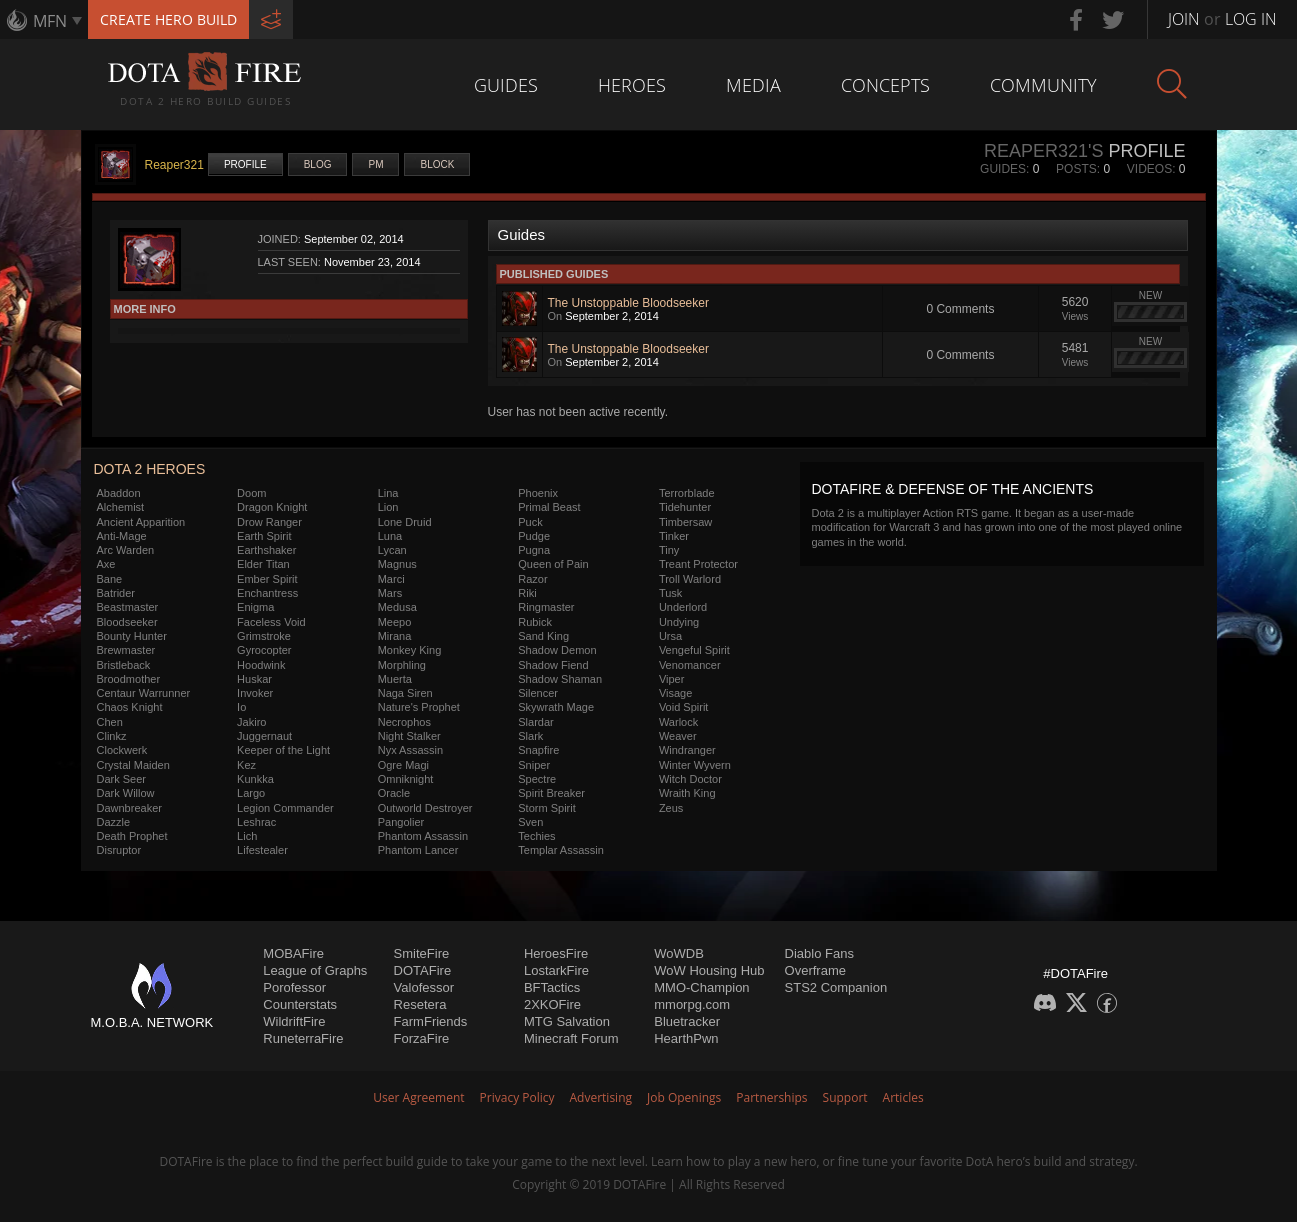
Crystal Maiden (133, 765)
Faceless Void (271, 622)
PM (375, 164)
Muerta (395, 679)
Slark (530, 736)
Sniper (534, 765)
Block (437, 164)
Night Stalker (409, 736)
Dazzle (114, 822)
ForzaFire (422, 1038)
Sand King (543, 636)
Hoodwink (261, 665)
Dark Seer (122, 779)
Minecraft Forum (571, 1038)
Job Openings (684, 1097)
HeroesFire (556, 953)
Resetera (420, 1004)
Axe (106, 564)
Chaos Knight (130, 707)
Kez (246, 765)
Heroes (632, 85)
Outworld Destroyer (425, 808)
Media (753, 85)
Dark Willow (126, 793)
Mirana (395, 636)
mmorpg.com (692, 1004)
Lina (388, 493)
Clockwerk (122, 750)
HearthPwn (686, 1038)
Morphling (402, 665)
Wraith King (687, 793)
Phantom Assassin (423, 836)
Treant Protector (698, 564)
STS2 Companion (836, 987)
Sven (530, 822)
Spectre (537, 779)
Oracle (394, 793)
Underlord (683, 607)
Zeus (671, 808)
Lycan (392, 550)
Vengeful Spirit (694, 650)
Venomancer (690, 665)
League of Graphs (315, 970)
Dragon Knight (272, 507)
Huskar (254, 679)
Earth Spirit (264, 536)
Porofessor (294, 987)
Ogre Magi (403, 765)
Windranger (687, 750)
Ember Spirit (267, 579)
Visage (675, 693)
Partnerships (771, 1097)
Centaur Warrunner (144, 693)
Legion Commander (285, 808)
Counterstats (300, 1004)
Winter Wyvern (695, 765)
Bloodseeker (127, 622)
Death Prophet (132, 836)
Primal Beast (549, 507)
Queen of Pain (553, 564)
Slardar (535, 722)
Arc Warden (126, 550)
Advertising (601, 1097)
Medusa (397, 607)
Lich (247, 836)
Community (1043, 85)
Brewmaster (126, 650)
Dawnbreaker (129, 808)
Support (845, 1097)
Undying (679, 622)
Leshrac (256, 822)
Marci (391, 579)
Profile (245, 164)
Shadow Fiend (553, 665)
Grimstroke (264, 636)
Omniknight (406, 779)
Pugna (534, 550)
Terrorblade (687, 493)
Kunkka (255, 779)
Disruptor (119, 850)
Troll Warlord (690, 579)
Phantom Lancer (418, 850)
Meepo (395, 622)
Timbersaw (685, 522)
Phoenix (538, 493)
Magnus (397, 564)
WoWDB (679, 953)
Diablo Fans (819, 953)
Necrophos (404, 722)
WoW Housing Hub (709, 970)
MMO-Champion (701, 987)
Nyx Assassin (410, 750)
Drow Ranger (269, 522)
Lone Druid (405, 522)
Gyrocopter (264, 650)
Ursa (670, 636)
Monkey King (410, 650)
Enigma (255, 607)
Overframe (815, 970)
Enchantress (267, 593)
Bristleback (124, 665)
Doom (251, 493)
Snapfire (538, 750)
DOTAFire (423, 970)
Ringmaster (546, 607)
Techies (536, 836)
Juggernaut (264, 736)
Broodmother (129, 679)
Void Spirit (684, 707)
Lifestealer (262, 850)
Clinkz (112, 736)
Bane (110, 579)
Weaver (678, 736)
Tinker (674, 536)
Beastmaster (128, 607)
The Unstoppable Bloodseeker (628, 303)
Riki (527, 593)
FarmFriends (431, 1021)
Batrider (116, 593)
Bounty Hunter (132, 636)
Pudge (534, 536)
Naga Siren (405, 693)
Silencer (538, 693)
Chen (110, 722)
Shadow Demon (557, 650)
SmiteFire (422, 953)
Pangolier (401, 822)
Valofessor (424, 987)
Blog (318, 164)
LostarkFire (556, 970)
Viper (671, 679)
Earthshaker (266, 550)
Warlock (678, 722)
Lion (388, 507)
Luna (390, 536)
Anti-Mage (122, 536)
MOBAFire (293, 953)
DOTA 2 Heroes (150, 469)
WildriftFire (294, 1021)
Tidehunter (685, 507)
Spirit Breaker (551, 793)
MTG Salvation (567, 1021)
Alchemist (121, 507)
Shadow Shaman (560, 679)
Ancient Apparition (141, 522)
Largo (251, 793)
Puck (530, 522)
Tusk (670, 593)
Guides (506, 85)
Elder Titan (263, 564)
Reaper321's (1044, 151)
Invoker (255, 693)
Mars (390, 593)
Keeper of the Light (283, 750)
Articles (903, 1097)
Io (241, 707)
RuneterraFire (303, 1038)
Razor (532, 579)
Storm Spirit (546, 808)
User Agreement (418, 1097)
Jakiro (251, 722)
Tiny (669, 550)
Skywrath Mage (556, 707)
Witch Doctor (690, 779)
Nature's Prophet (419, 707)
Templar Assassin (561, 850)
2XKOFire (552, 1004)
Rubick (535, 622)
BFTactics (552, 987)
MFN (50, 21)
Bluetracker (687, 1021)
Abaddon (119, 493)
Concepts (885, 85)
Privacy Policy (517, 1097)
